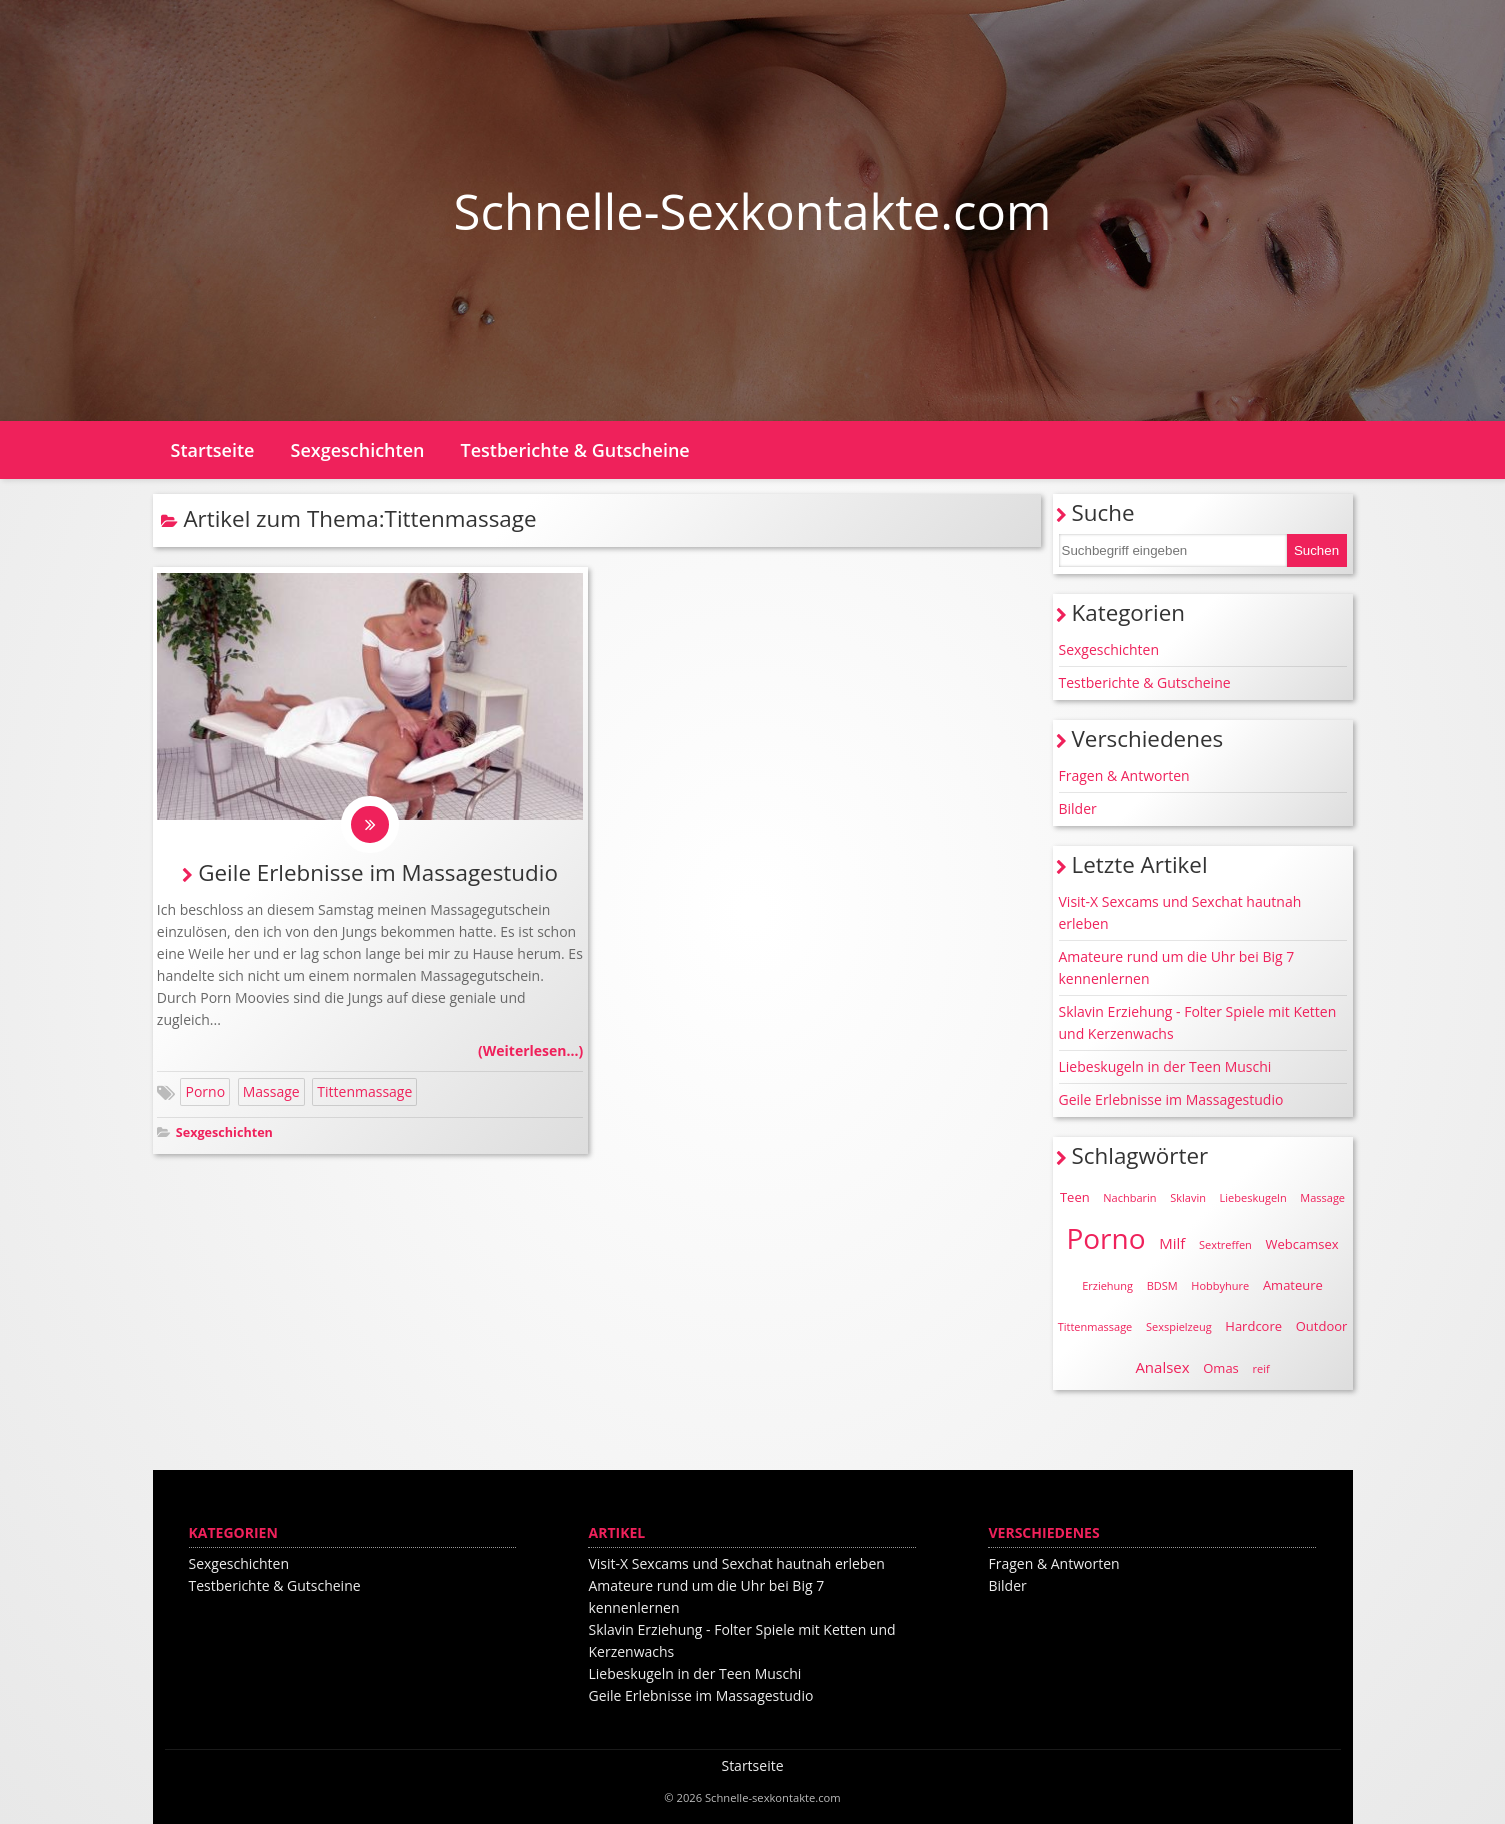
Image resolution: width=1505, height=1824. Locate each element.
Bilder (1078, 808)
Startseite (213, 450)
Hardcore (1253, 1326)
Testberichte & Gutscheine (574, 450)
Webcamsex (1302, 1244)
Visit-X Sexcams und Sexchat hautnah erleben (1180, 912)
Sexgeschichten (358, 450)
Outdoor (1322, 1326)
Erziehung (1107, 1285)
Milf (1172, 1243)
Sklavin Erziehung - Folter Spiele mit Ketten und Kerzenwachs (1198, 1022)
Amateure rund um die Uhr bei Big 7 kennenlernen (1177, 967)
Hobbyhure (1220, 1285)
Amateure (1293, 1285)
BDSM (1162, 1285)
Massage (271, 1093)
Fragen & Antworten (1124, 775)
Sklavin (1188, 1197)
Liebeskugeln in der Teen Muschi (1165, 1066)
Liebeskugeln (1253, 1197)
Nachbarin (1129, 1197)
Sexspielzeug (1179, 1326)
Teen (1075, 1197)
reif (1260, 1368)
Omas (1221, 1368)
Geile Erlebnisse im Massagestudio (378, 873)
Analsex (1162, 1367)
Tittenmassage (364, 1093)
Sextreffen (1225, 1244)
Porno (205, 1093)
